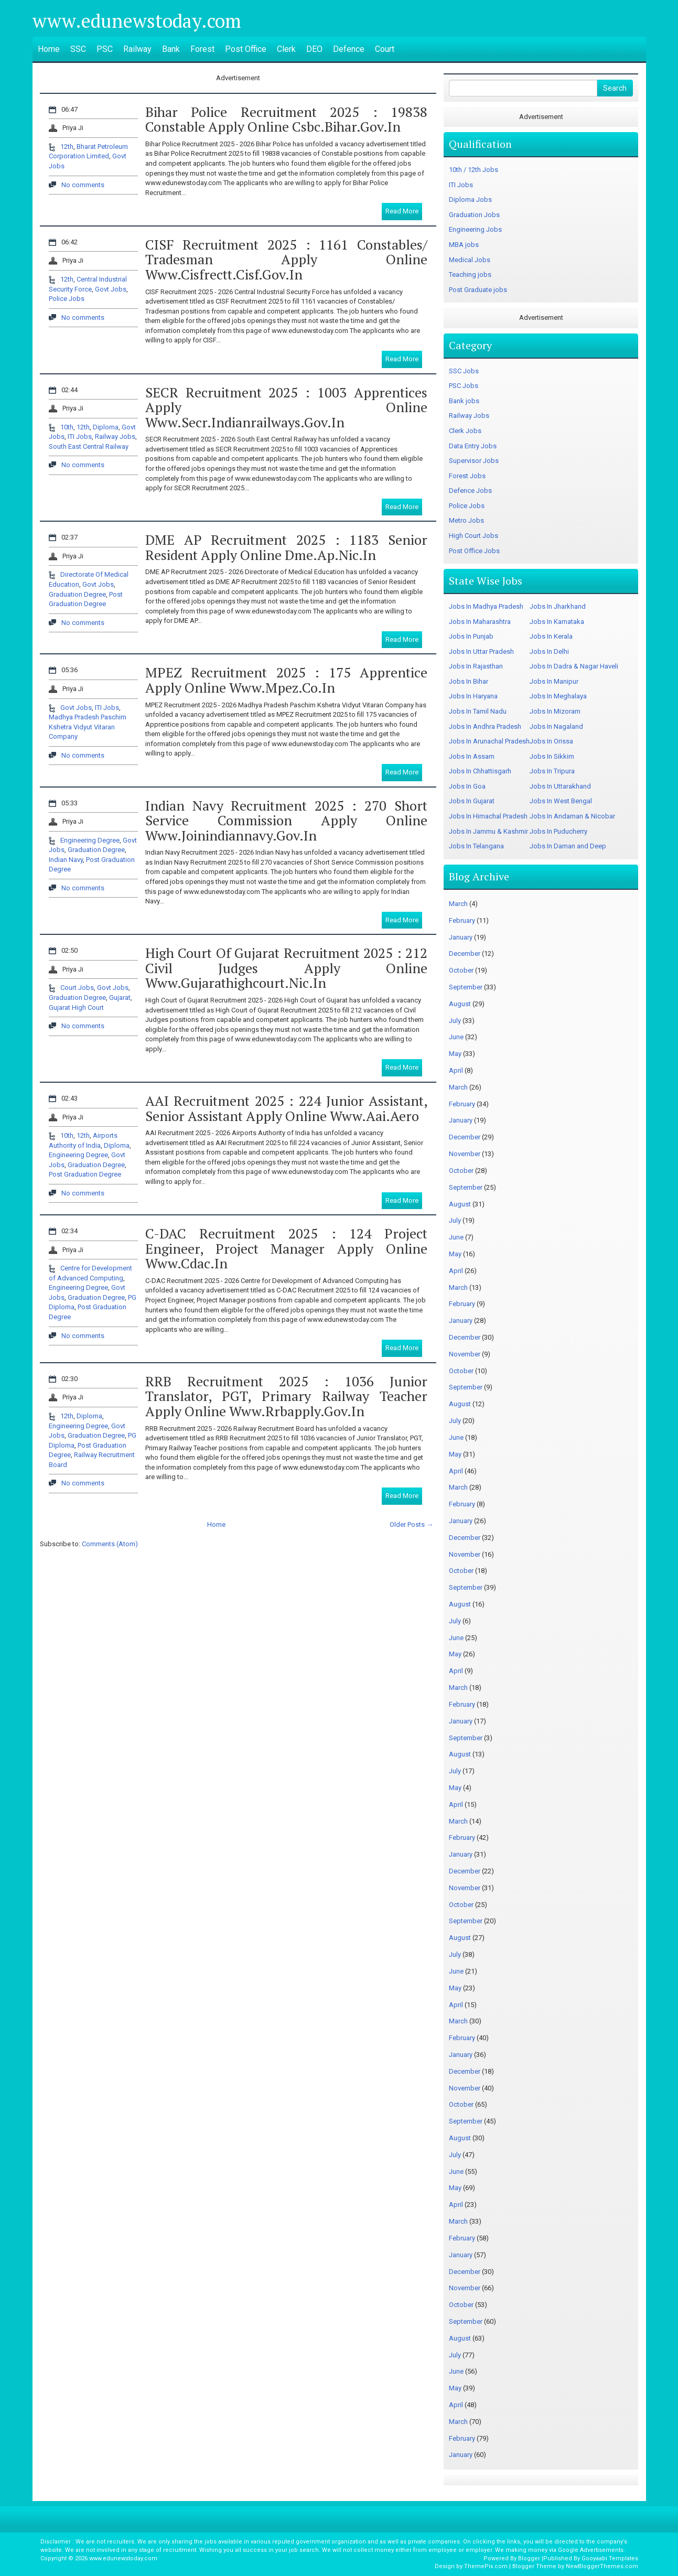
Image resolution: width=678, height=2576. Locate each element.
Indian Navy (66, 860)
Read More (401, 211)
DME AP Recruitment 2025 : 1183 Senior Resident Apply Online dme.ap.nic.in (286, 547)
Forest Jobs (467, 476)
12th (66, 146)
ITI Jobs (80, 436)
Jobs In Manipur (554, 681)
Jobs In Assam (471, 756)
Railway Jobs (115, 436)
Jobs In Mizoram (555, 711)
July (455, 1021)
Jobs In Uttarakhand (560, 786)
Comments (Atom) (110, 1544)
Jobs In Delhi (549, 651)
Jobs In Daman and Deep (568, 846)
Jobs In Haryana (473, 696)
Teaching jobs (470, 274)
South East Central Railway (88, 446)
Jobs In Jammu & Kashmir (488, 831)
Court (384, 49)
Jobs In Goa (467, 786)
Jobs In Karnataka (557, 622)
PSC (104, 49)
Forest (202, 49)
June (456, 1037)
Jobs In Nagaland (556, 726)
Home (49, 49)
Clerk (286, 49)
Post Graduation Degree (85, 1174)
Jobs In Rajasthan (476, 666)
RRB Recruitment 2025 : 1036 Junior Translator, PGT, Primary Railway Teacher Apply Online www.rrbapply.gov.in (286, 1396)
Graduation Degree (77, 594)
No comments (82, 185)
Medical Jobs (469, 260)
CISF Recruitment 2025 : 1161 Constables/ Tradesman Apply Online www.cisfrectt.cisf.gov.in (286, 259)
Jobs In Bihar (468, 681)
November (464, 1154)
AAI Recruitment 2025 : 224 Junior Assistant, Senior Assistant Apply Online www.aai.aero (286, 1108)
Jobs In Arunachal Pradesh (489, 741)
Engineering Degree (90, 840)
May (455, 1054)
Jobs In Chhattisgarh (480, 771)
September (465, 987)
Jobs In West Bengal (561, 801)
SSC (78, 49)
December (464, 953)
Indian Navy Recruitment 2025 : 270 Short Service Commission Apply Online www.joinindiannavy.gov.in (286, 820)
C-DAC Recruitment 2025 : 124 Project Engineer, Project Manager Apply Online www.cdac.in (286, 1248)
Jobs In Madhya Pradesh (486, 606)
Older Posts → (411, 1524)
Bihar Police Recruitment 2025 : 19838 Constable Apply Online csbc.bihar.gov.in (286, 119)
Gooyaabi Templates (610, 2558)
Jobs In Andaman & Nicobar (572, 816)
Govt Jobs (110, 289)
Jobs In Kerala (551, 636)
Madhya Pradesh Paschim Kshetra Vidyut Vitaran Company (87, 726)
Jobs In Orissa (551, 741)
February (462, 920)
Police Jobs (66, 299)
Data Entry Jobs (473, 446)
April (456, 1070)
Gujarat (120, 997)
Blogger (529, 2558)
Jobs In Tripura (552, 771)
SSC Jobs (464, 371)
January (460, 937)
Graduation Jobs (474, 215)
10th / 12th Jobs (473, 170)
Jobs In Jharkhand (558, 606)
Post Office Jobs (474, 551)
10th (66, 427)
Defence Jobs (470, 490)
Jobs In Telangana (476, 846)
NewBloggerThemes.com (602, 2566)
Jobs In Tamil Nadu (478, 711)
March (458, 904)
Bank (171, 49)
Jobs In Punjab (471, 636)
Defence (348, 49)
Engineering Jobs (475, 229)
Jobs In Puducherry (558, 831)
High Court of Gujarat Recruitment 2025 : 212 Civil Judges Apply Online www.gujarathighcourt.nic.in (286, 967)
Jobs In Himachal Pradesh (488, 816)
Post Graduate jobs (478, 290)
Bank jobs (464, 401)
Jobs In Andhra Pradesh (485, 726)
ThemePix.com (486, 2566)
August (460, 1004)
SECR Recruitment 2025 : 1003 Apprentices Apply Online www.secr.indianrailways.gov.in (286, 407)
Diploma (106, 427)
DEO (314, 49)
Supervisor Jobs (474, 461)
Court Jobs (77, 987)
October (461, 970)
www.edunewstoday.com (137, 20)
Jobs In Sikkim (552, 756)
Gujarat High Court (76, 1007)
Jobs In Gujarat (471, 801)
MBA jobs (464, 245)
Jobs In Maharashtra (480, 622)
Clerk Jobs (465, 431)
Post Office (245, 49)
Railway (137, 49)
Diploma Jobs (470, 199)
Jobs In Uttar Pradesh (481, 651)
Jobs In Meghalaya (558, 696)
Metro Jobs (466, 520)
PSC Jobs (463, 386)
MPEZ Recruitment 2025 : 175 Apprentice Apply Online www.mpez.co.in (286, 679)
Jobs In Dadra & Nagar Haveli (574, 666)
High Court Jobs (473, 536)
